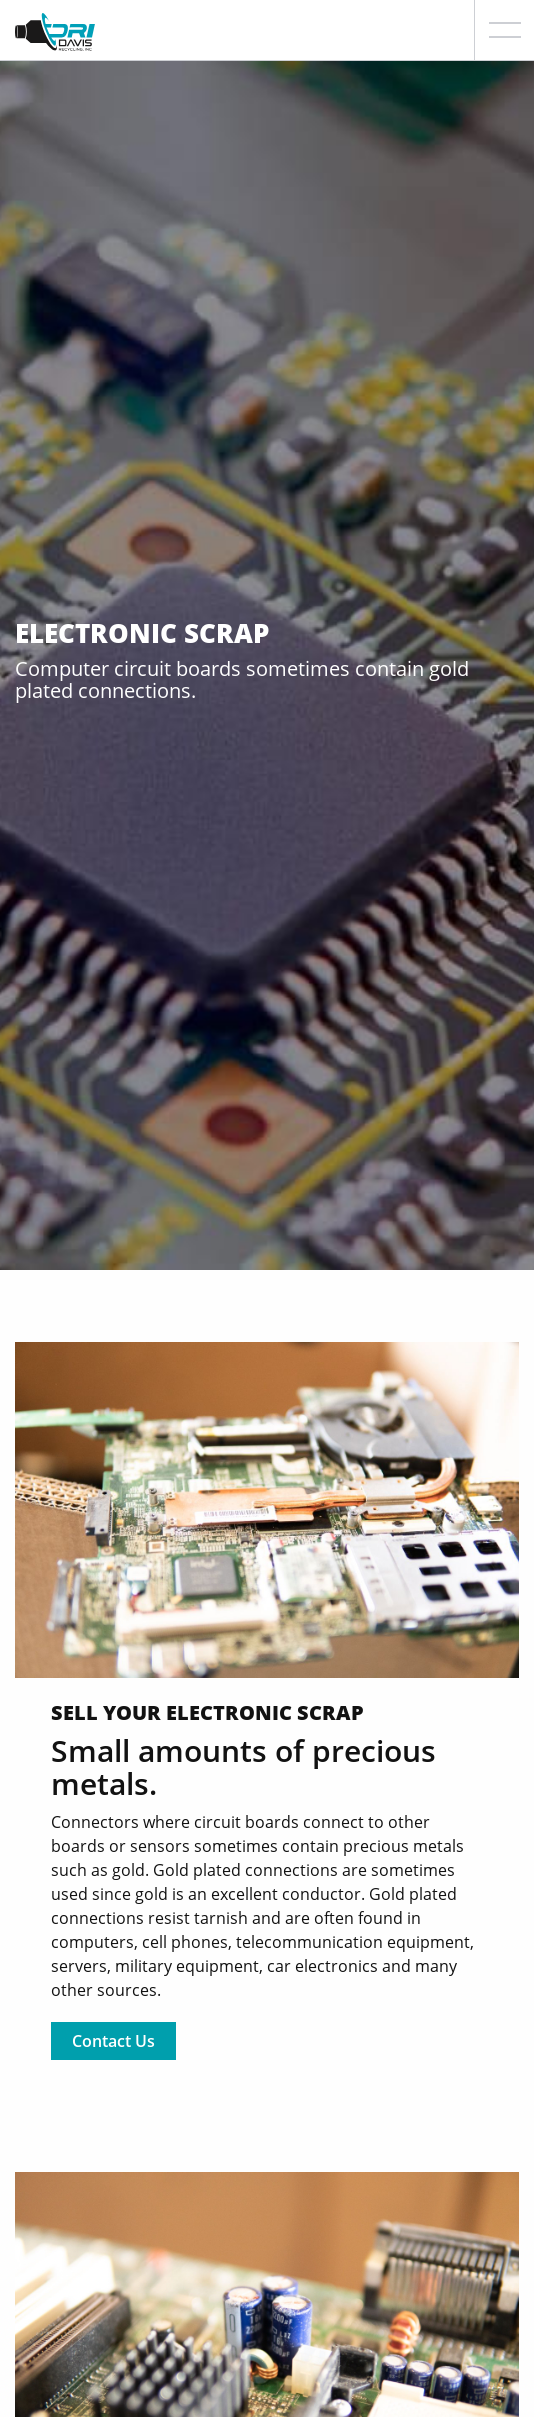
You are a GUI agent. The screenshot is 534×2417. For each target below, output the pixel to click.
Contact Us (113, 2041)
